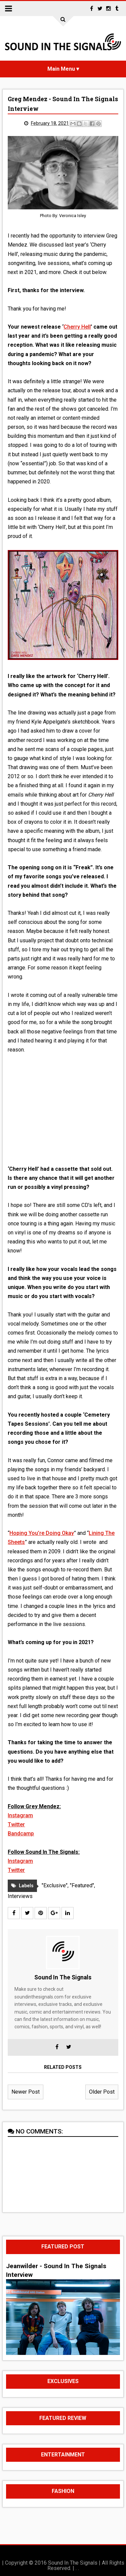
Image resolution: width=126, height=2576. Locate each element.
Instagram (20, 1815)
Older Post (102, 2092)
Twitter (16, 1824)
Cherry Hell (77, 327)
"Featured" (82, 1885)
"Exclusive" (55, 1885)
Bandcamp (21, 1833)
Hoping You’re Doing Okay (41, 1533)
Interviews (20, 1896)
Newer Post (25, 2092)
